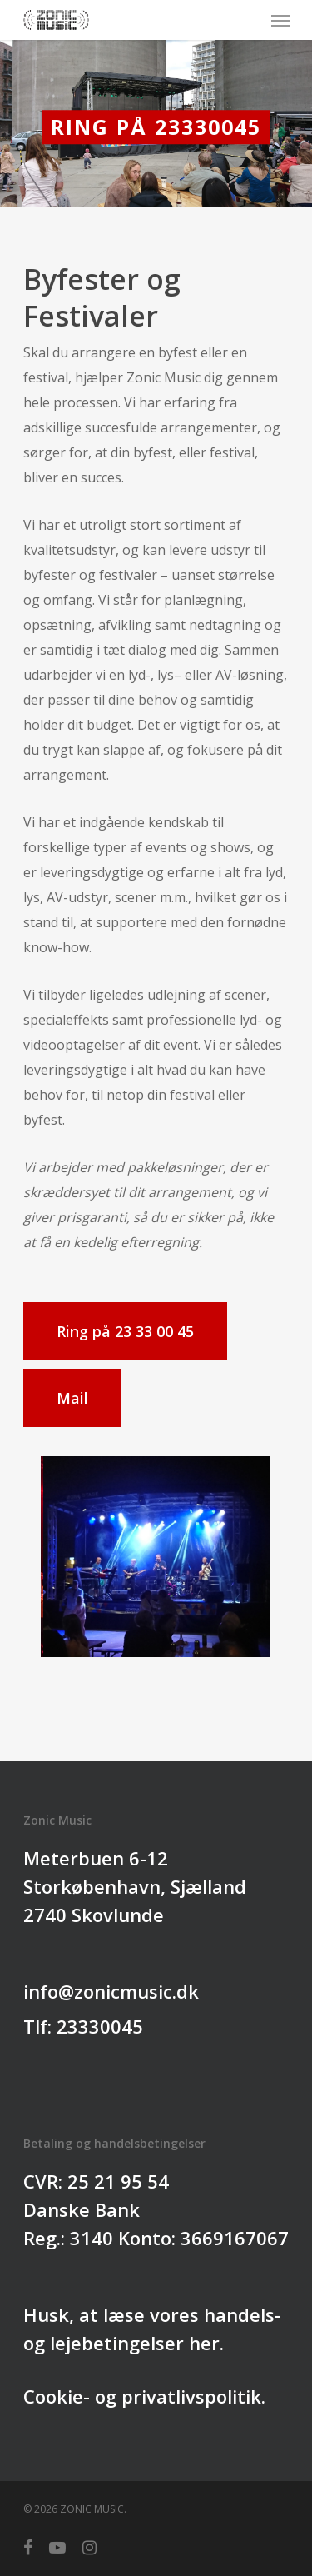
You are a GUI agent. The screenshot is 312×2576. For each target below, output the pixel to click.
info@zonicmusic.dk (111, 1991)
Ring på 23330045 (156, 126)
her (204, 2342)
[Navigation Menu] (280, 20)
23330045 (100, 2026)
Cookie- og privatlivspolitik (142, 2396)
